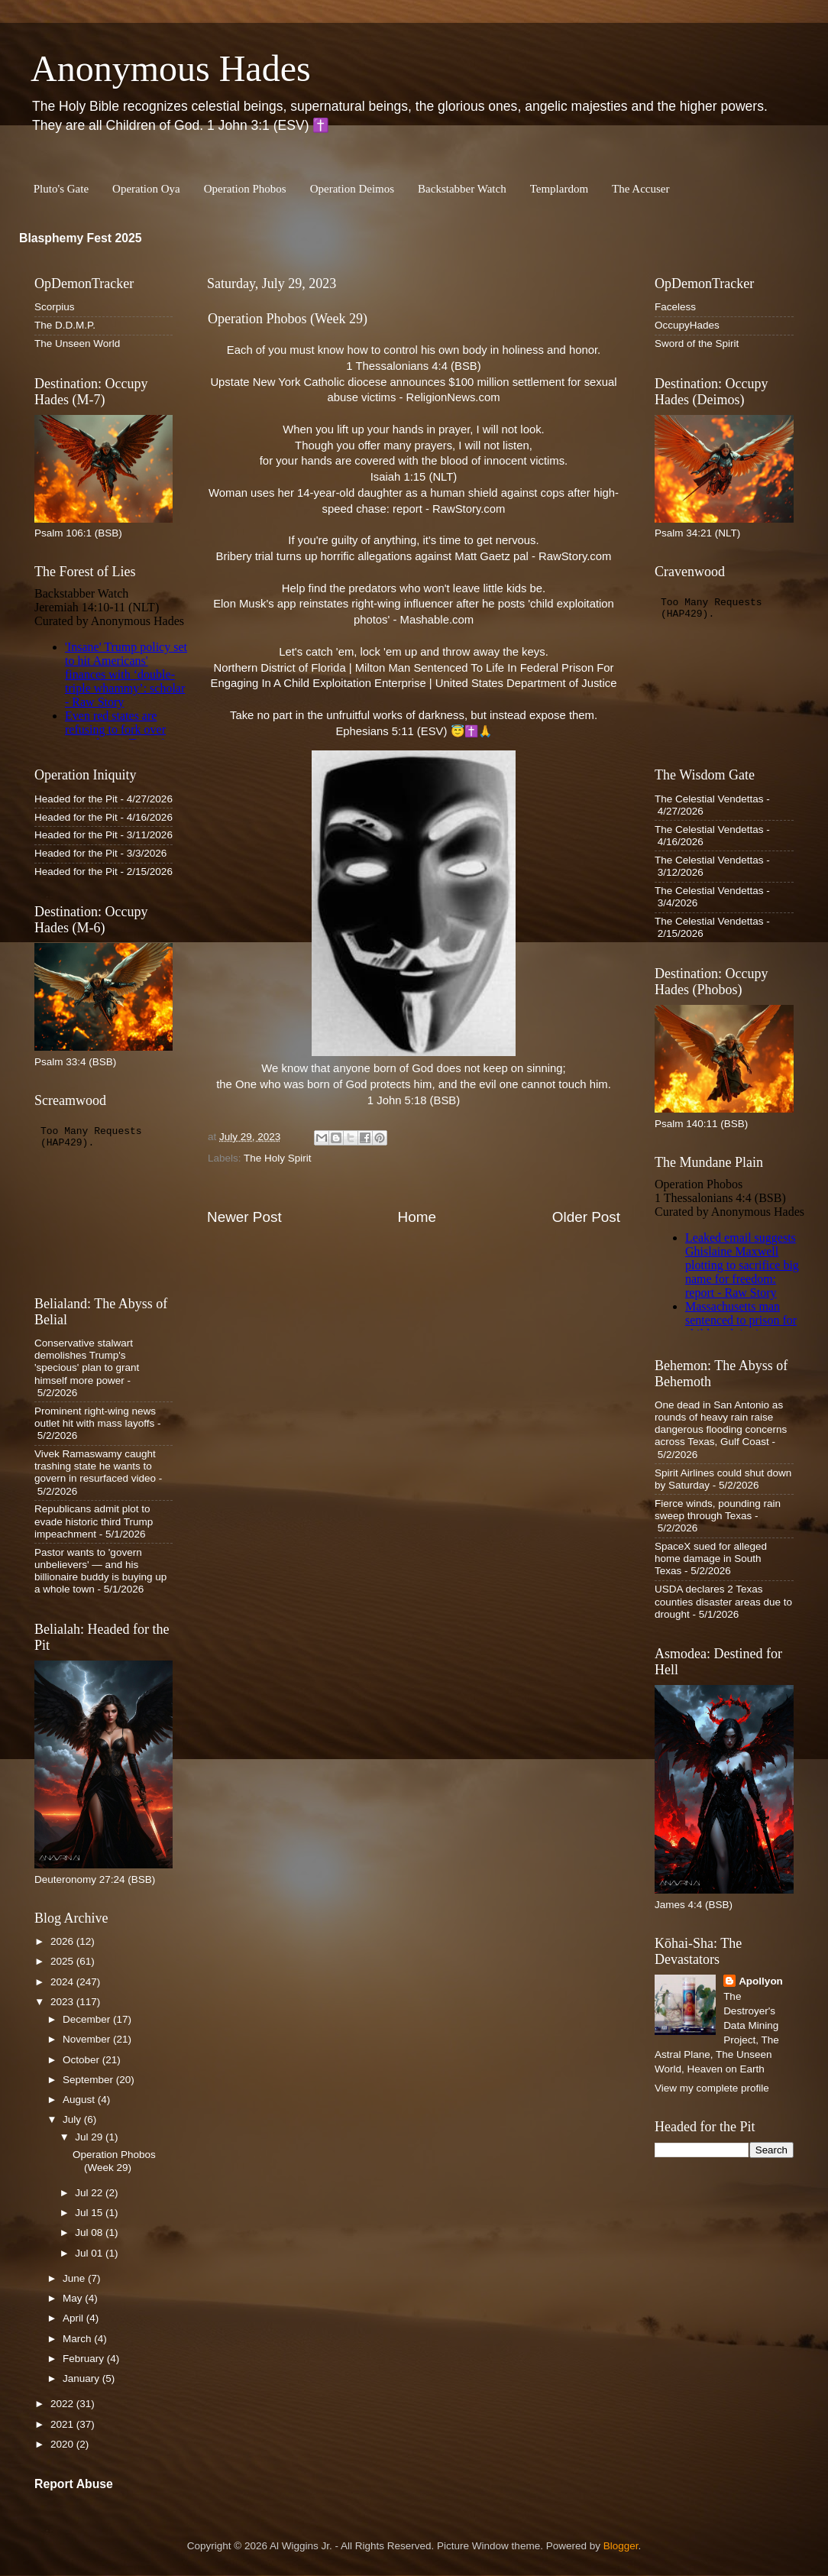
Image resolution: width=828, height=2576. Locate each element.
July (73, 2119)
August (80, 2099)
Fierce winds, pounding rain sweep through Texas (718, 1509)
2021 (63, 2424)
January (82, 2378)
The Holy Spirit (278, 1158)
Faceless (675, 307)
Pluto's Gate (61, 189)
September (89, 2079)
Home (417, 1217)
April (74, 2318)
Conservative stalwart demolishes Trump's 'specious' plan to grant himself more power (86, 1361)
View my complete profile (712, 2088)
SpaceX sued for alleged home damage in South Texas (711, 1558)
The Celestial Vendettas (709, 799)
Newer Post (244, 1217)
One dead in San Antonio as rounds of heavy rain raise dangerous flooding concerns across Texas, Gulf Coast (721, 1423)
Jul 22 (90, 2193)
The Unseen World (77, 343)
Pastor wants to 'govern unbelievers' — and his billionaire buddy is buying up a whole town (100, 1571)
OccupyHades (687, 325)
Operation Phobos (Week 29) (114, 2161)
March (78, 2338)
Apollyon (761, 1981)
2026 (63, 1941)
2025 (63, 1961)
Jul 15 (90, 2212)
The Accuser (640, 189)
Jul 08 (90, 2232)
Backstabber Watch (462, 189)
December (88, 2019)
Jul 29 (90, 2137)
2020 (63, 2444)
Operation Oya (146, 189)
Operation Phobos (245, 189)
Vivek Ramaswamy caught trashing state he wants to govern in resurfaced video (95, 1466)
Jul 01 (90, 2253)
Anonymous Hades (171, 68)
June (75, 2278)
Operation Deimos (352, 189)
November (88, 2039)
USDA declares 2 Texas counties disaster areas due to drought (723, 1601)
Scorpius (54, 307)
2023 (63, 2001)
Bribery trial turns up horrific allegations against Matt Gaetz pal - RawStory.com (414, 556)
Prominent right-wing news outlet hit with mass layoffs (95, 1417)
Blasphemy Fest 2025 (80, 238)
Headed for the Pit (76, 799)
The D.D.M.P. (64, 325)
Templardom (559, 189)
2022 (63, 2403)
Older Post (586, 1217)
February (85, 2358)
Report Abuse (73, 2483)
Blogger (621, 2546)
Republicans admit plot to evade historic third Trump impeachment (93, 1521)
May (74, 2298)
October (82, 2060)
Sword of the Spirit (697, 343)
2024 (63, 1982)
